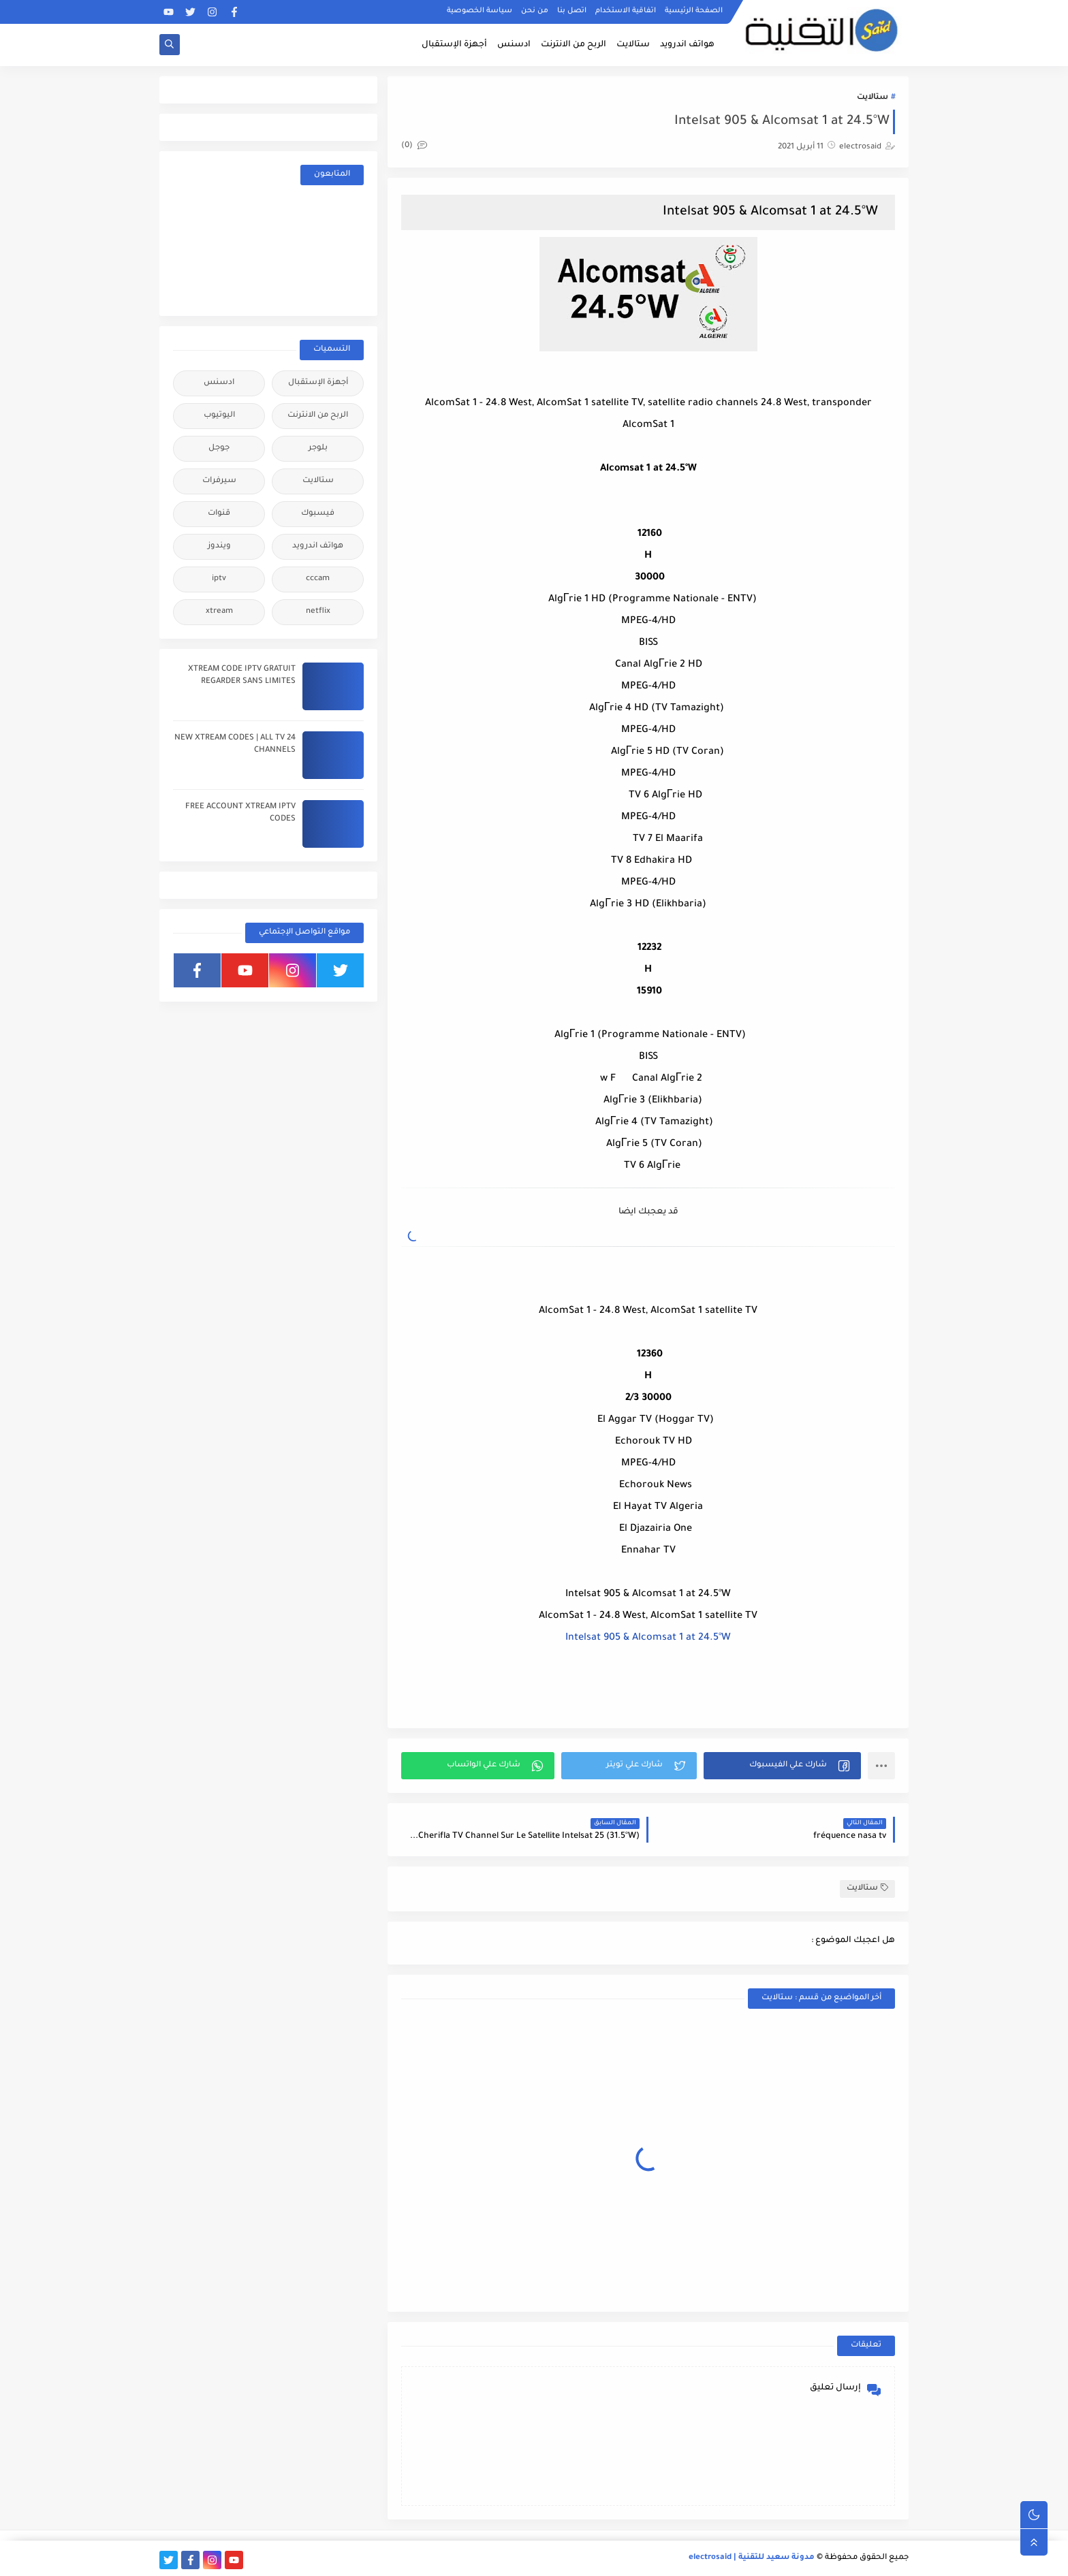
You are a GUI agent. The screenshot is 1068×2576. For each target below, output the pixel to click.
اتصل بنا (571, 11)
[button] (782, 1765)
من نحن (534, 11)
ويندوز (219, 546)
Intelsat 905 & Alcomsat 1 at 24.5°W (648, 1638)
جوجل (219, 448)
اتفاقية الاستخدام (625, 11)
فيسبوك (317, 513)
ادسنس (514, 45)
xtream (219, 611)
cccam (318, 579)
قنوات (219, 513)
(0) (414, 146)
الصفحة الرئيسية (694, 11)
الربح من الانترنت (573, 45)
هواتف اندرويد (687, 45)
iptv (219, 579)
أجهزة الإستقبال (454, 45)
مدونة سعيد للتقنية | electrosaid (752, 2558)
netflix (318, 611)
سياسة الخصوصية (479, 11)
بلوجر (318, 448)
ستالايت (633, 45)
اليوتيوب (219, 415)
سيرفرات (219, 481)
